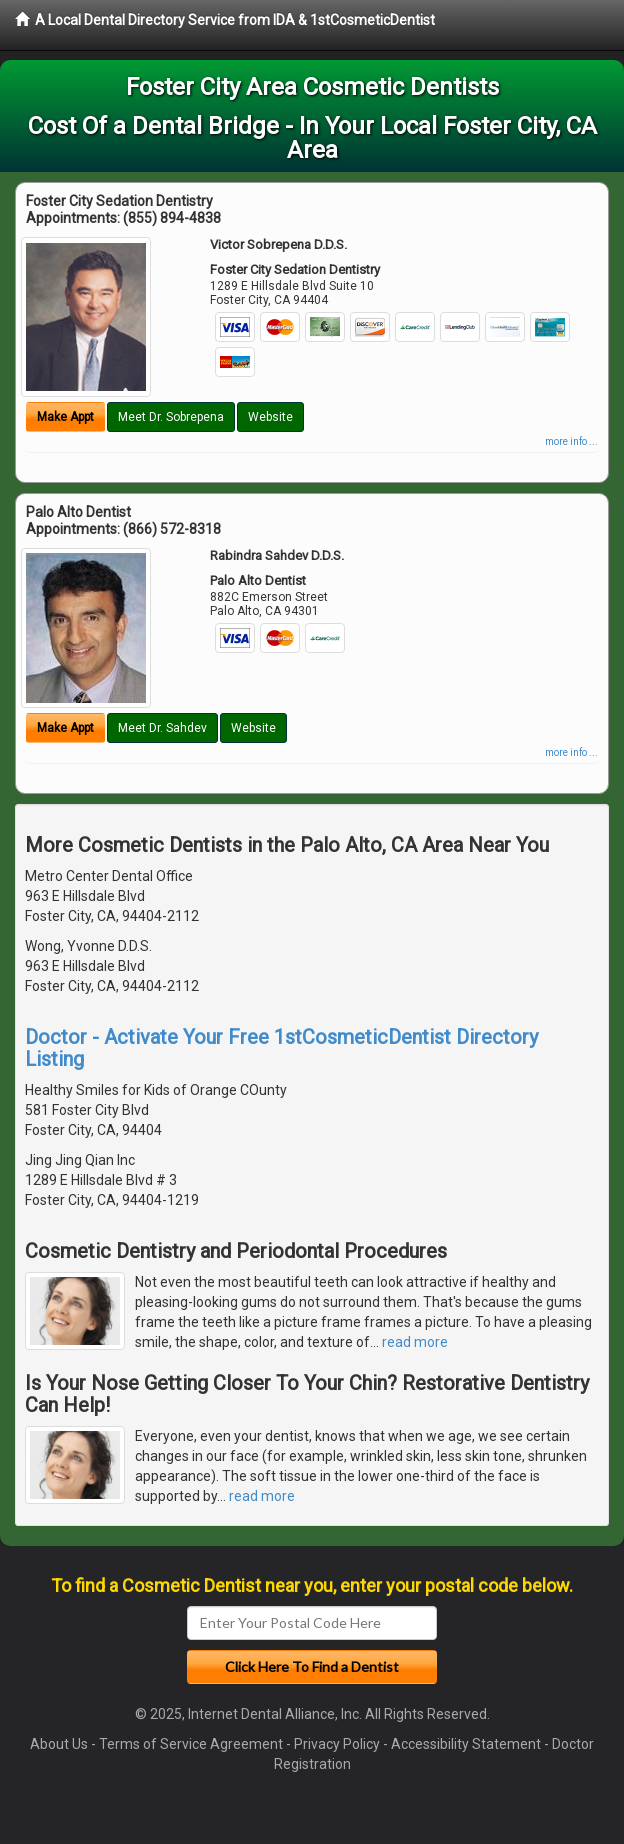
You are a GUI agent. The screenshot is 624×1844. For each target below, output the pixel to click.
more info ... (571, 441)
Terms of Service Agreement (191, 1744)
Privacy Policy (337, 1744)
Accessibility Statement (466, 1744)
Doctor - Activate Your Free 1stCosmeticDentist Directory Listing (281, 1048)
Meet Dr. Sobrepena (171, 417)
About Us (59, 1744)
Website (270, 417)
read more (415, 1342)
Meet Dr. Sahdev (162, 728)
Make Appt (65, 417)
